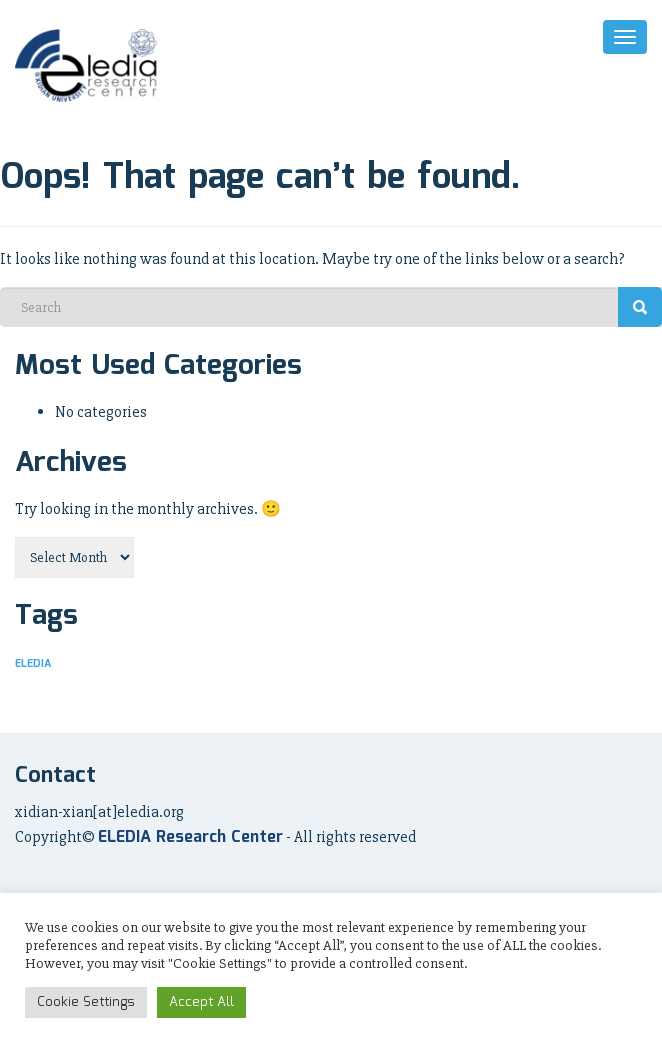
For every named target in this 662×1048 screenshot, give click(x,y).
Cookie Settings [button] (86, 1002)
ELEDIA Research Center (190, 837)
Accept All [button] (201, 1002)
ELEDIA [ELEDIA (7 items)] (33, 664)
